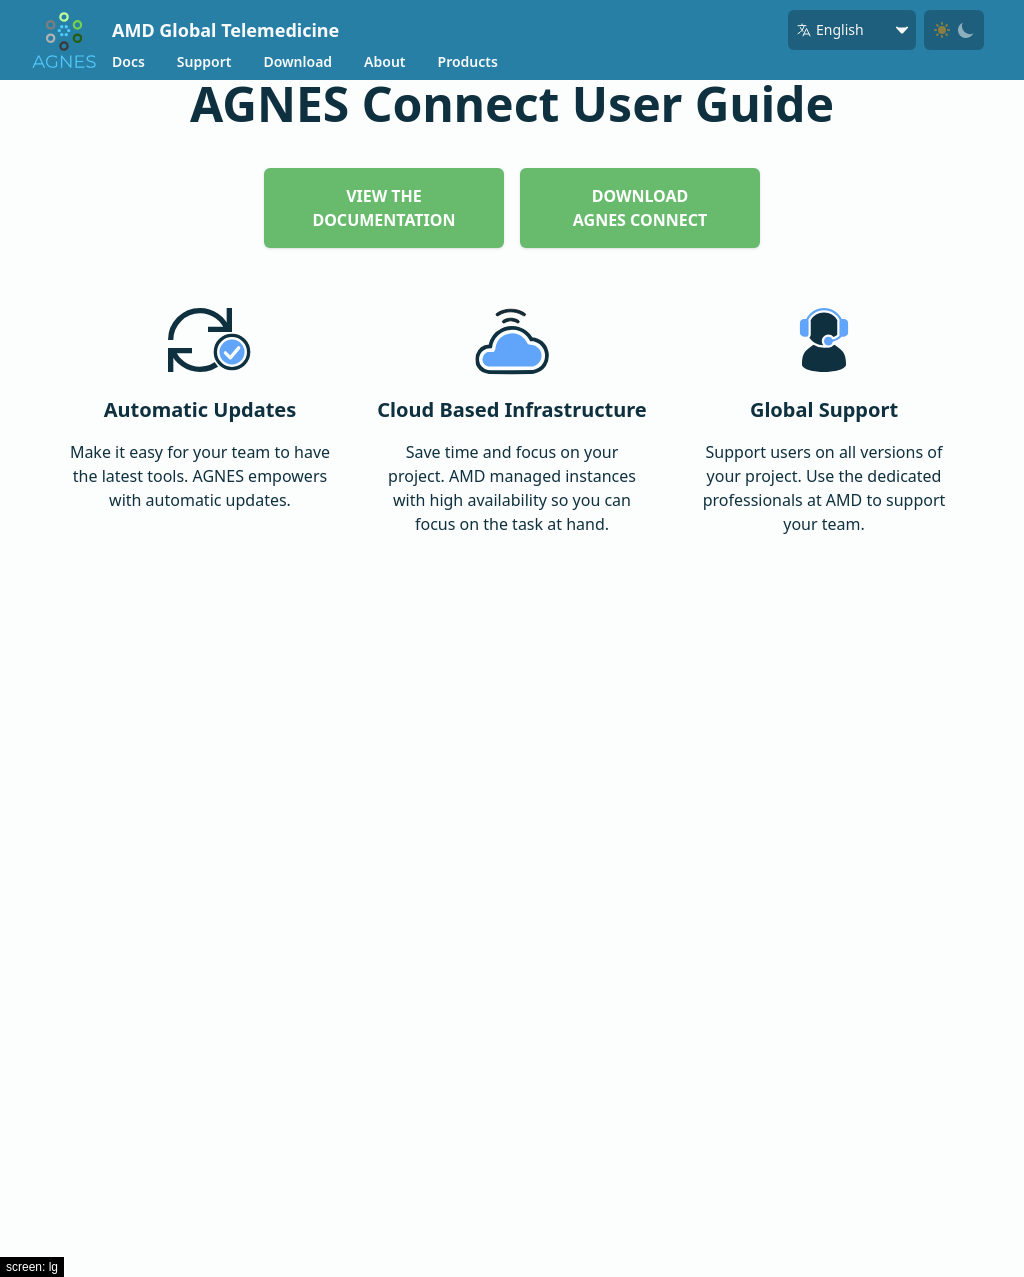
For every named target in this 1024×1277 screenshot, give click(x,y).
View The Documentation (384, 208)
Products (468, 61)
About (384, 61)
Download (297, 61)
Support (204, 61)
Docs (128, 61)
